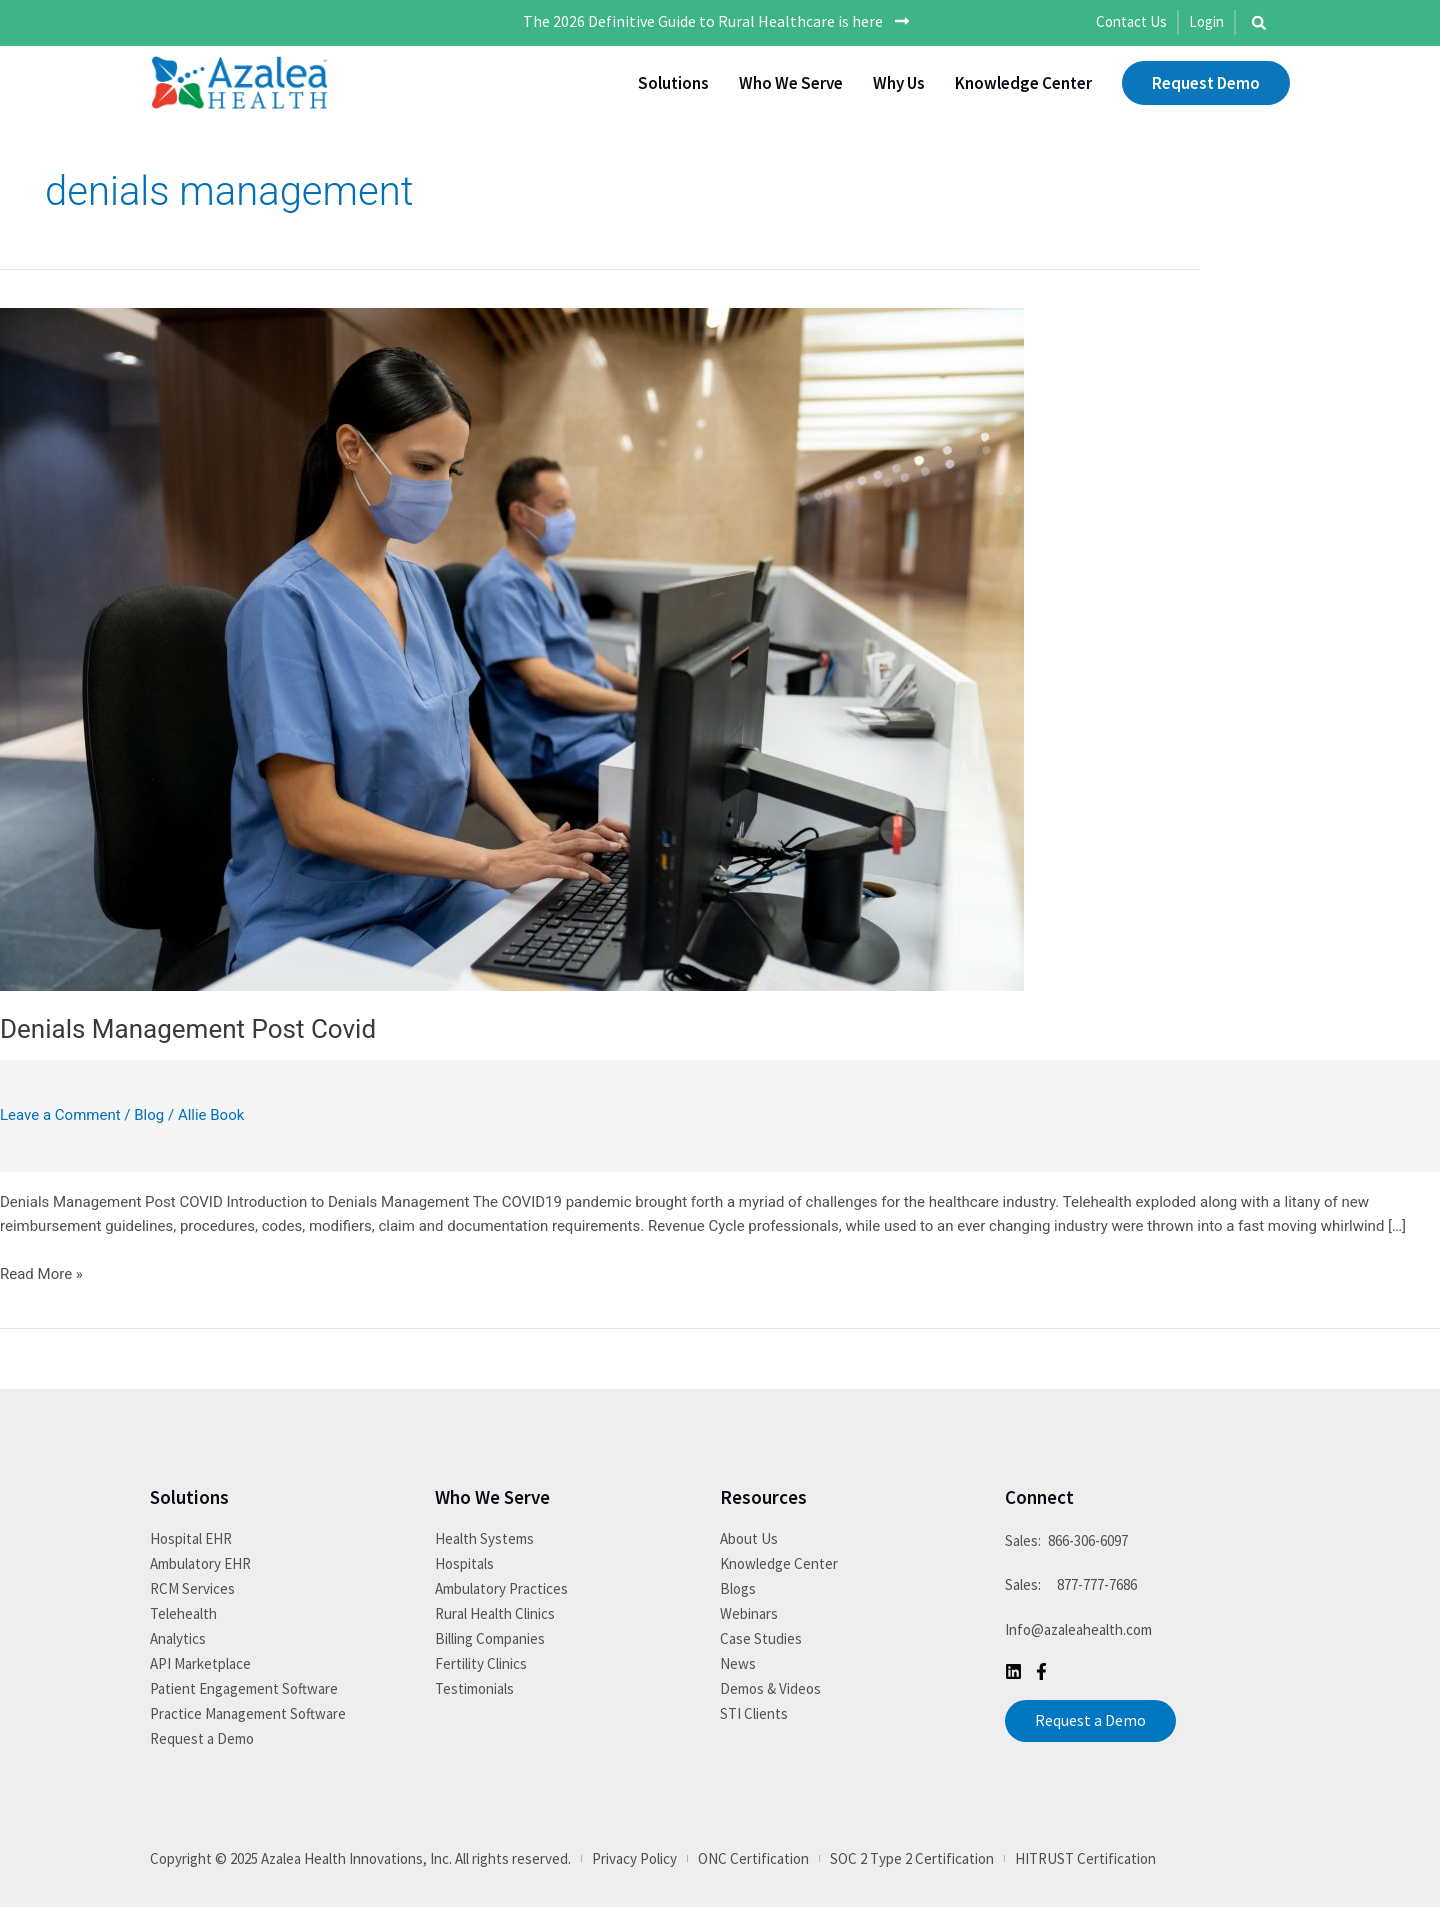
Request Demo (1206, 83)
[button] (1259, 23)
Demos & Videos (770, 1688)
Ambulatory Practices (501, 1588)
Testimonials (474, 1688)
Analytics (178, 1638)
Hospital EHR (191, 1538)
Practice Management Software (248, 1713)
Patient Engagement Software (244, 1688)
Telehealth (183, 1613)
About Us (749, 1538)
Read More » (41, 1272)
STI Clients (754, 1713)
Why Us (899, 83)
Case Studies (761, 1638)
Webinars (749, 1613)
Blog (149, 1115)
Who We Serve (791, 83)
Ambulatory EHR (200, 1563)
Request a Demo (202, 1738)
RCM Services (192, 1588)
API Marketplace (200, 1663)
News (738, 1663)
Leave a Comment (60, 1115)
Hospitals (464, 1563)
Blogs (738, 1588)
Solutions (673, 83)
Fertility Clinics (481, 1663)
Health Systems (484, 1538)
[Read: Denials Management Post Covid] (512, 648)
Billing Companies (490, 1638)
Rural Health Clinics (495, 1613)
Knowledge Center (1023, 83)
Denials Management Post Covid (188, 1029)
